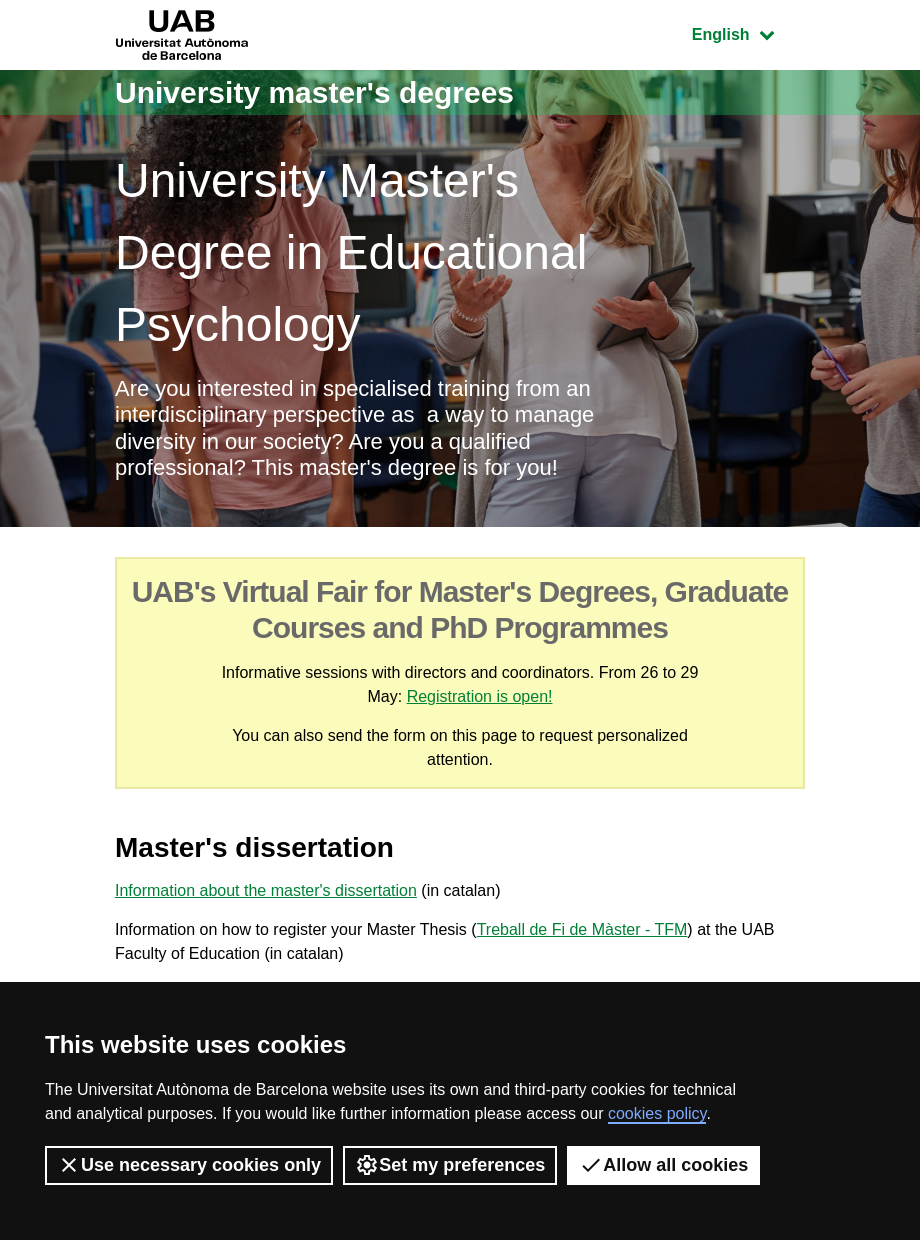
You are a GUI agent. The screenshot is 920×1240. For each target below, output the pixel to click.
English (748, 32)
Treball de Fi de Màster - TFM (582, 929)
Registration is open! (480, 696)
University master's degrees (314, 92)
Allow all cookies (663, 1165)
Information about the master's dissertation (266, 890)
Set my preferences (450, 1165)
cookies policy (657, 1113)
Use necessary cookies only (189, 1165)
